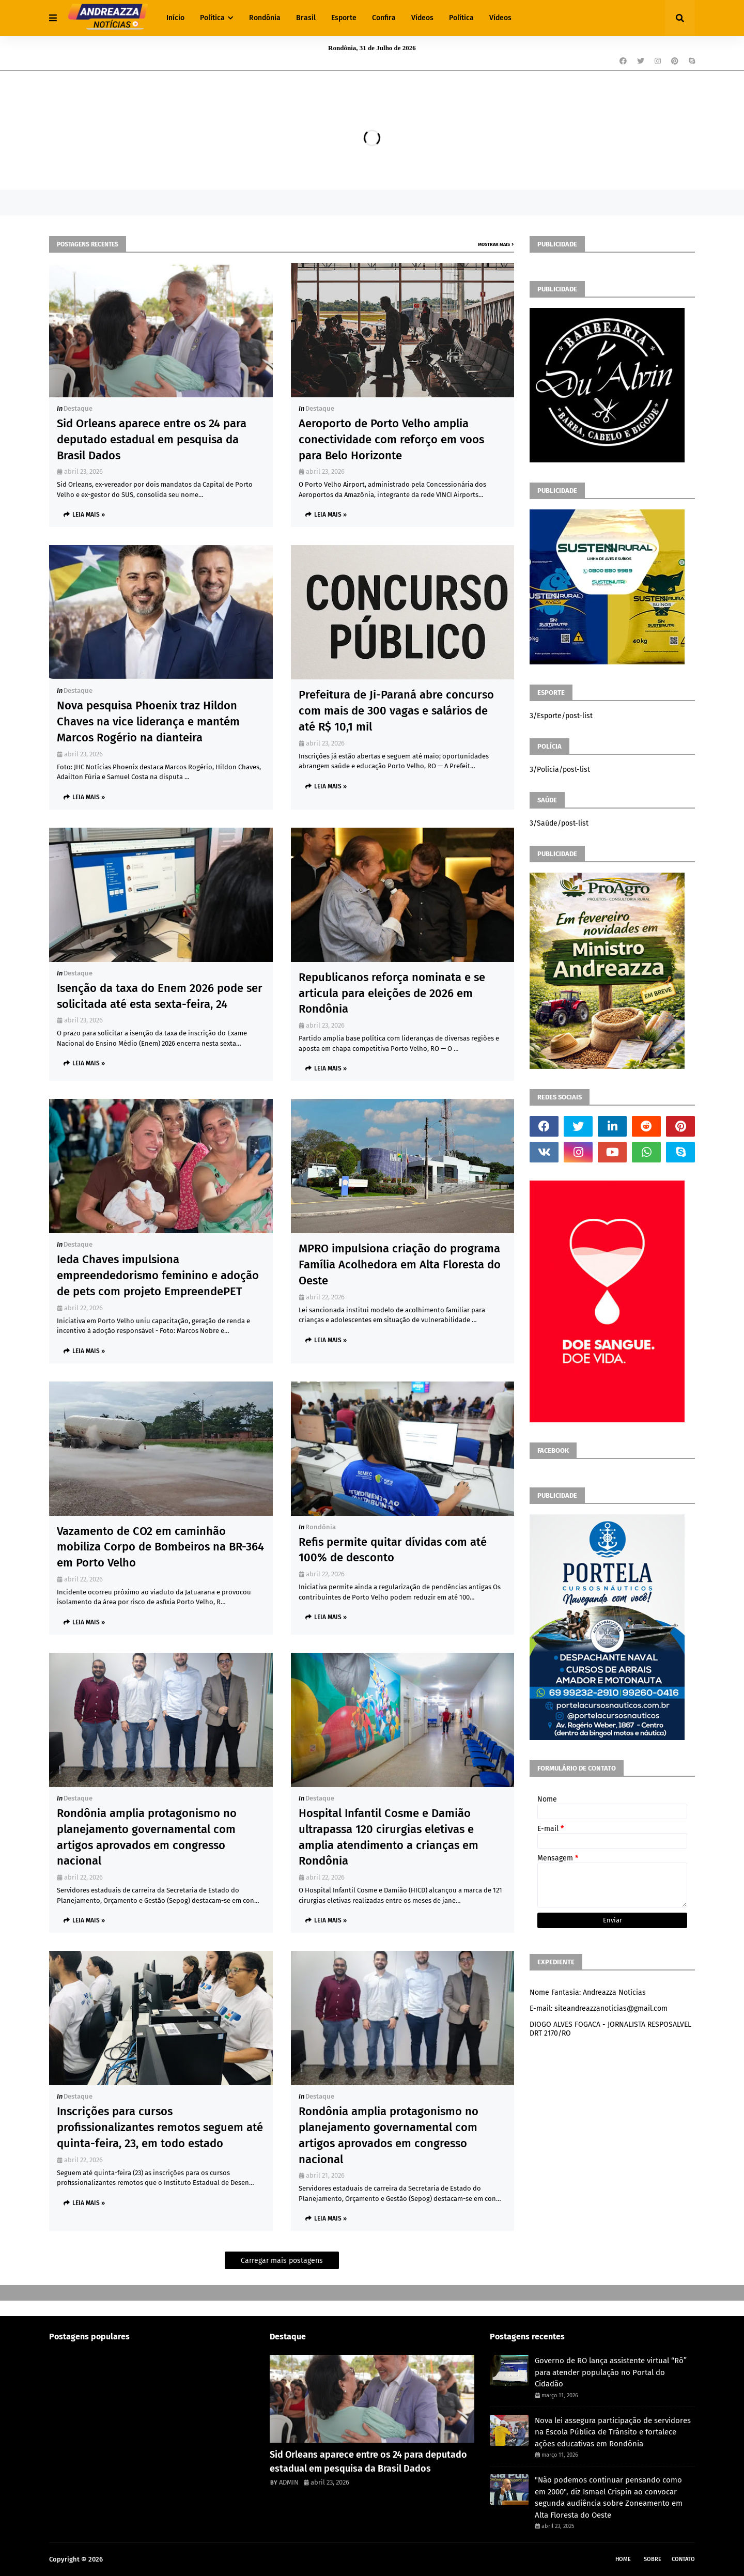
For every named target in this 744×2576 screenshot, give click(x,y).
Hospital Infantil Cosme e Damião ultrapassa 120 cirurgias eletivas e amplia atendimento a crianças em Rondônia (388, 1837)
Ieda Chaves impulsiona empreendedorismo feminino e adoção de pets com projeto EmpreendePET (158, 1275)
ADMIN (289, 2482)
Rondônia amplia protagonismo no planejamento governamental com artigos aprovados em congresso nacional (147, 1837)
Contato (683, 2559)
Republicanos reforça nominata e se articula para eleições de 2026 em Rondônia (392, 993)
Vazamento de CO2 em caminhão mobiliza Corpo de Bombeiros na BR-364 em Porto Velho (160, 1547)
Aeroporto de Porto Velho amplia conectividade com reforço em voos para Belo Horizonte (391, 439)
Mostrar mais (494, 244)
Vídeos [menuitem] (422, 17)
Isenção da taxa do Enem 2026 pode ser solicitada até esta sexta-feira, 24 (159, 996)
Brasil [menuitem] (306, 17)
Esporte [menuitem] (344, 17)
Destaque (78, 408)
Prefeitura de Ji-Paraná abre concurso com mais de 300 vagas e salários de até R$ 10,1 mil (396, 711)
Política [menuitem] (212, 17)
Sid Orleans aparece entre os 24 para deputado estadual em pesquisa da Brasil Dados (151, 439)
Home (623, 2559)
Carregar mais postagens (282, 2260)
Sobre (652, 2559)
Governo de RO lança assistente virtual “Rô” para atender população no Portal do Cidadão (611, 2372)
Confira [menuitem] (384, 17)
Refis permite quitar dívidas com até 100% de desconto (393, 1550)
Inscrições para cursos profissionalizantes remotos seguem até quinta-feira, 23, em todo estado (160, 2127)
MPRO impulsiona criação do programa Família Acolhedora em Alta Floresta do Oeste (400, 1264)
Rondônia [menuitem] (265, 17)
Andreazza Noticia (132, 2559)
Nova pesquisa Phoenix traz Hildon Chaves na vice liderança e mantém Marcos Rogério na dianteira (148, 721)
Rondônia (320, 1527)
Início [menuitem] (175, 17)
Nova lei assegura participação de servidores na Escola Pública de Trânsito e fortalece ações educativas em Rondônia (613, 2432)
